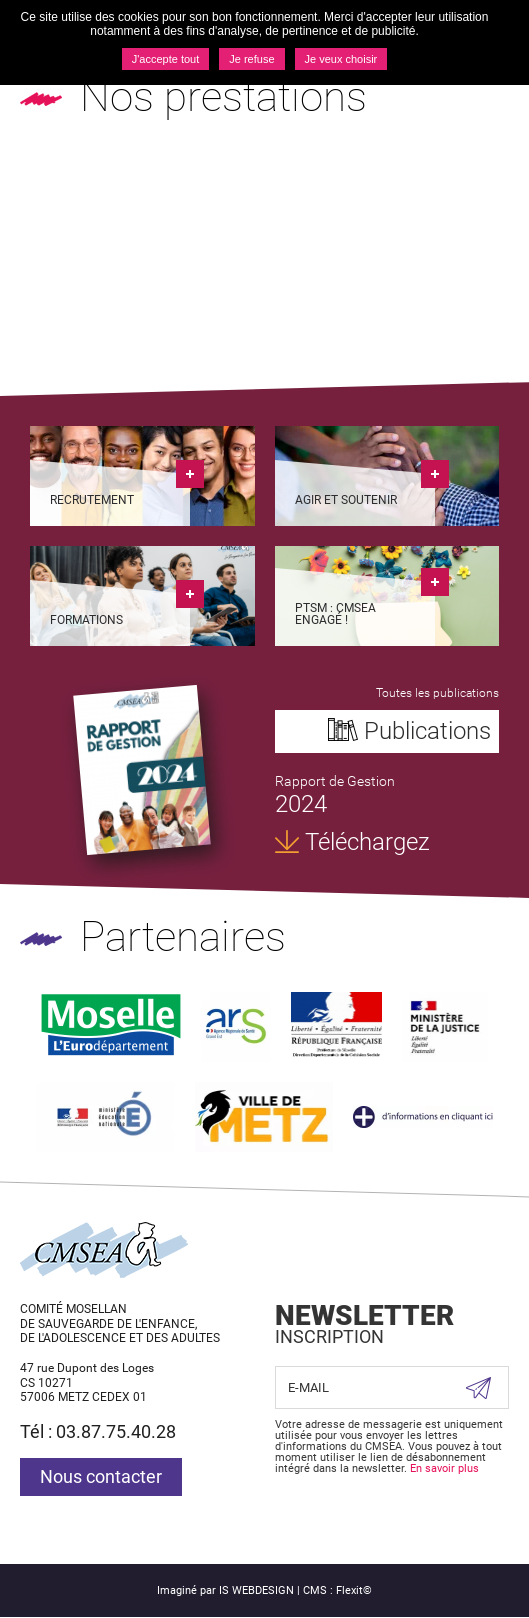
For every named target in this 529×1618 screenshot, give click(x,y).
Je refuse (251, 59)
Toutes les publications (437, 693)
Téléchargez (367, 842)
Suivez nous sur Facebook (295, 1514)
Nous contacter (101, 1476)
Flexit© (354, 1590)
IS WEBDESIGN (256, 1590)
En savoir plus (444, 1468)
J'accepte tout (166, 59)
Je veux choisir (341, 59)
